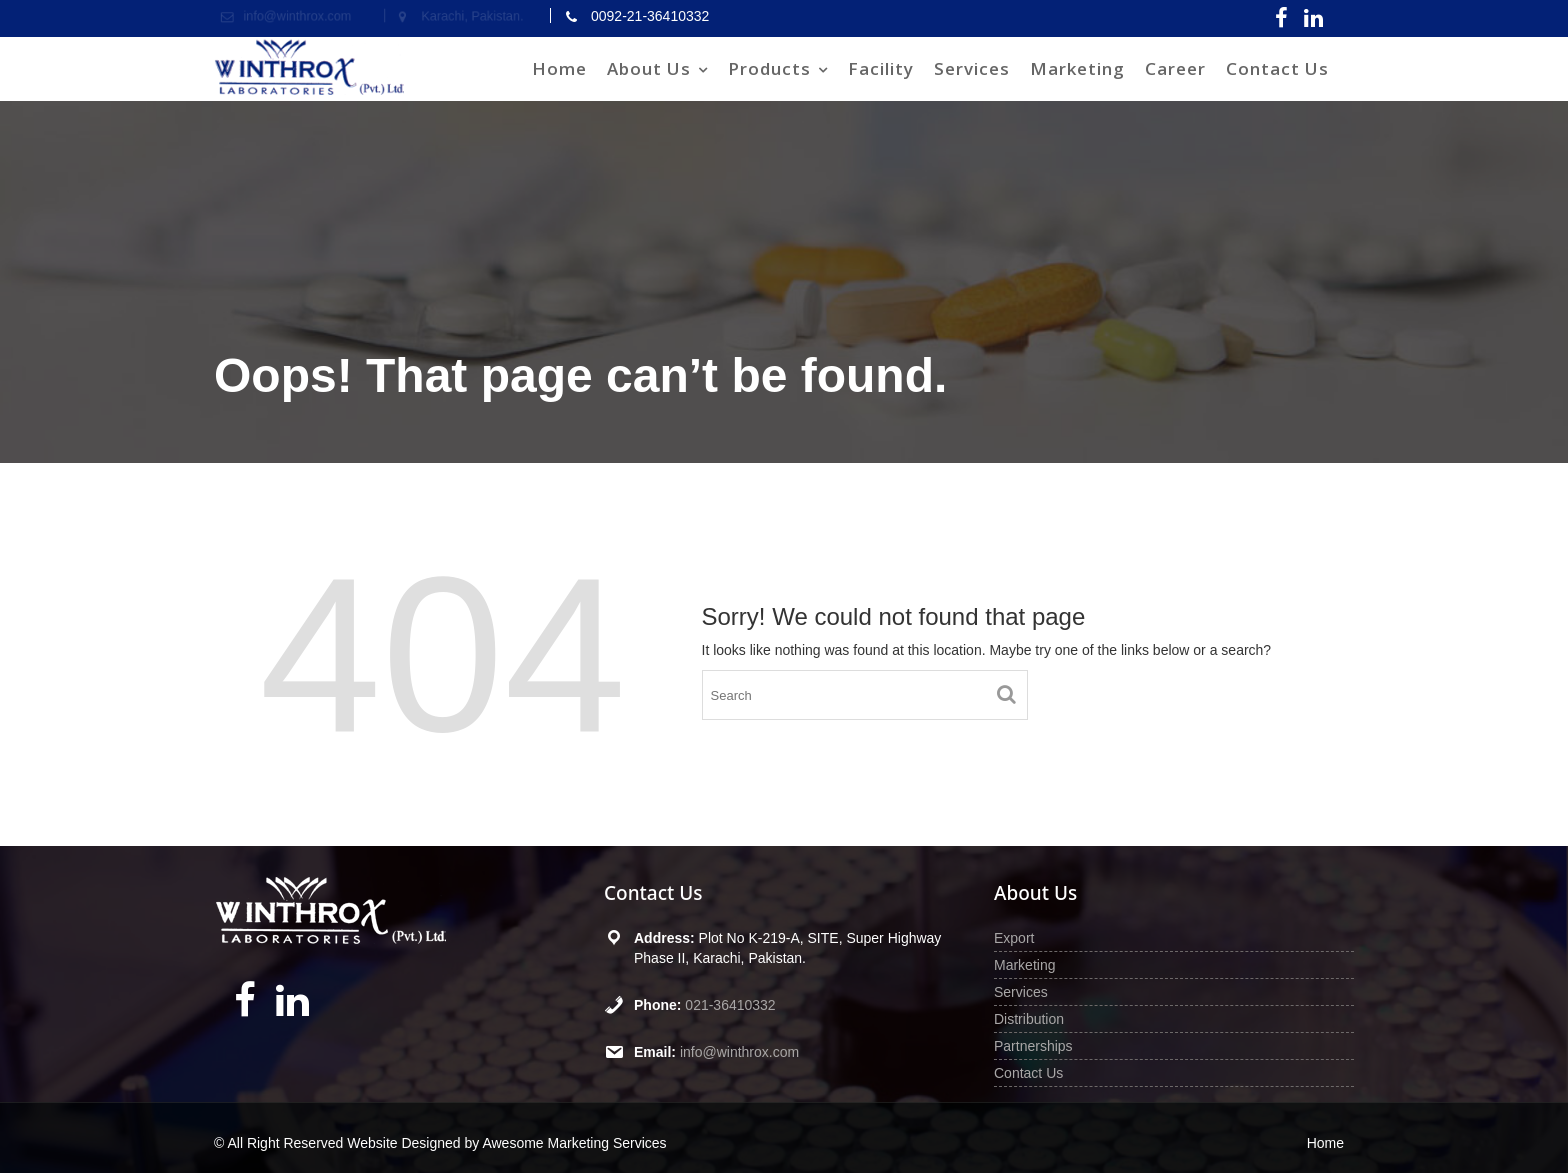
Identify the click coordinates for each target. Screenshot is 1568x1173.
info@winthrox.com (739, 1052)
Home (559, 68)
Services (972, 68)
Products (769, 68)
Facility (881, 68)
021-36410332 (730, 1005)
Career (1175, 68)
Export (1014, 938)
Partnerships (1033, 1046)
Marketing (1077, 68)
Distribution (1029, 1019)
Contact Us (1277, 68)
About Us (649, 68)
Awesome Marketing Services (574, 1143)
